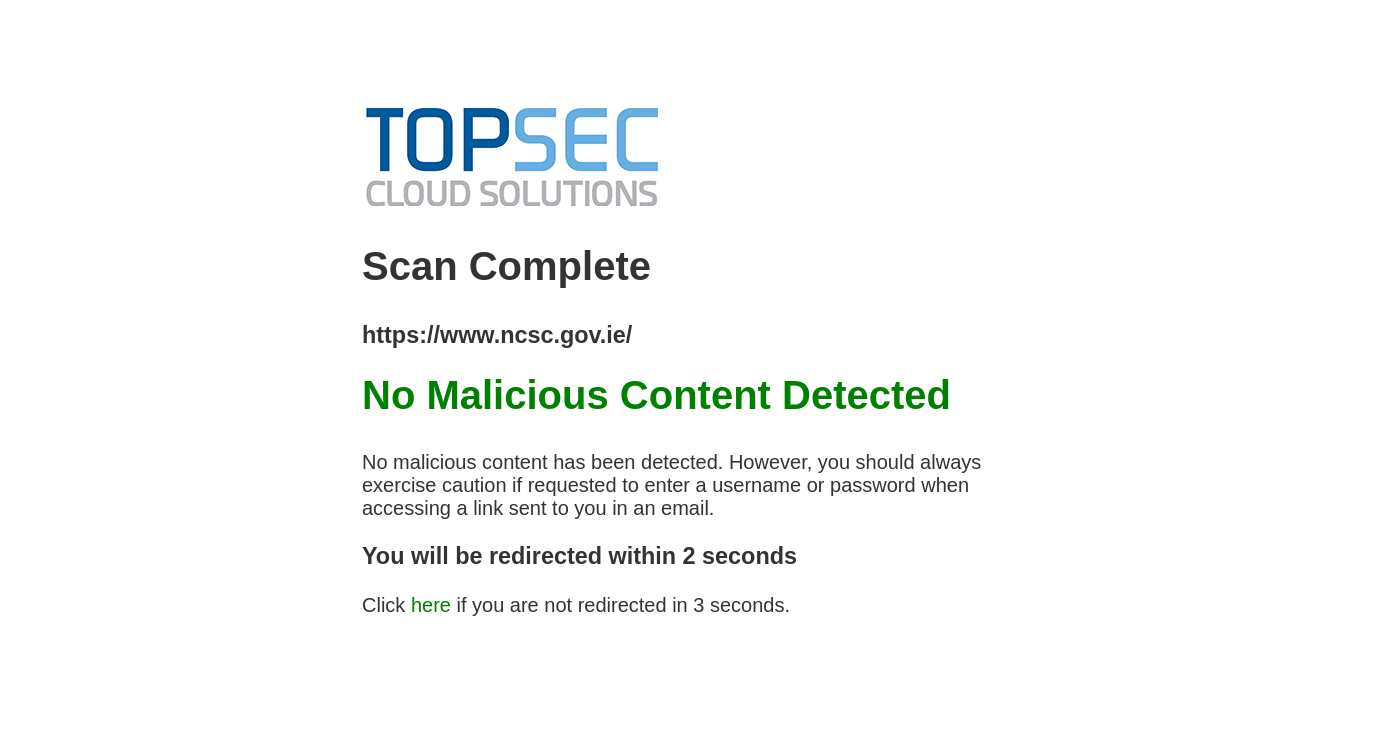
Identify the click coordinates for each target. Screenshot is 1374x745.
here (431, 605)
